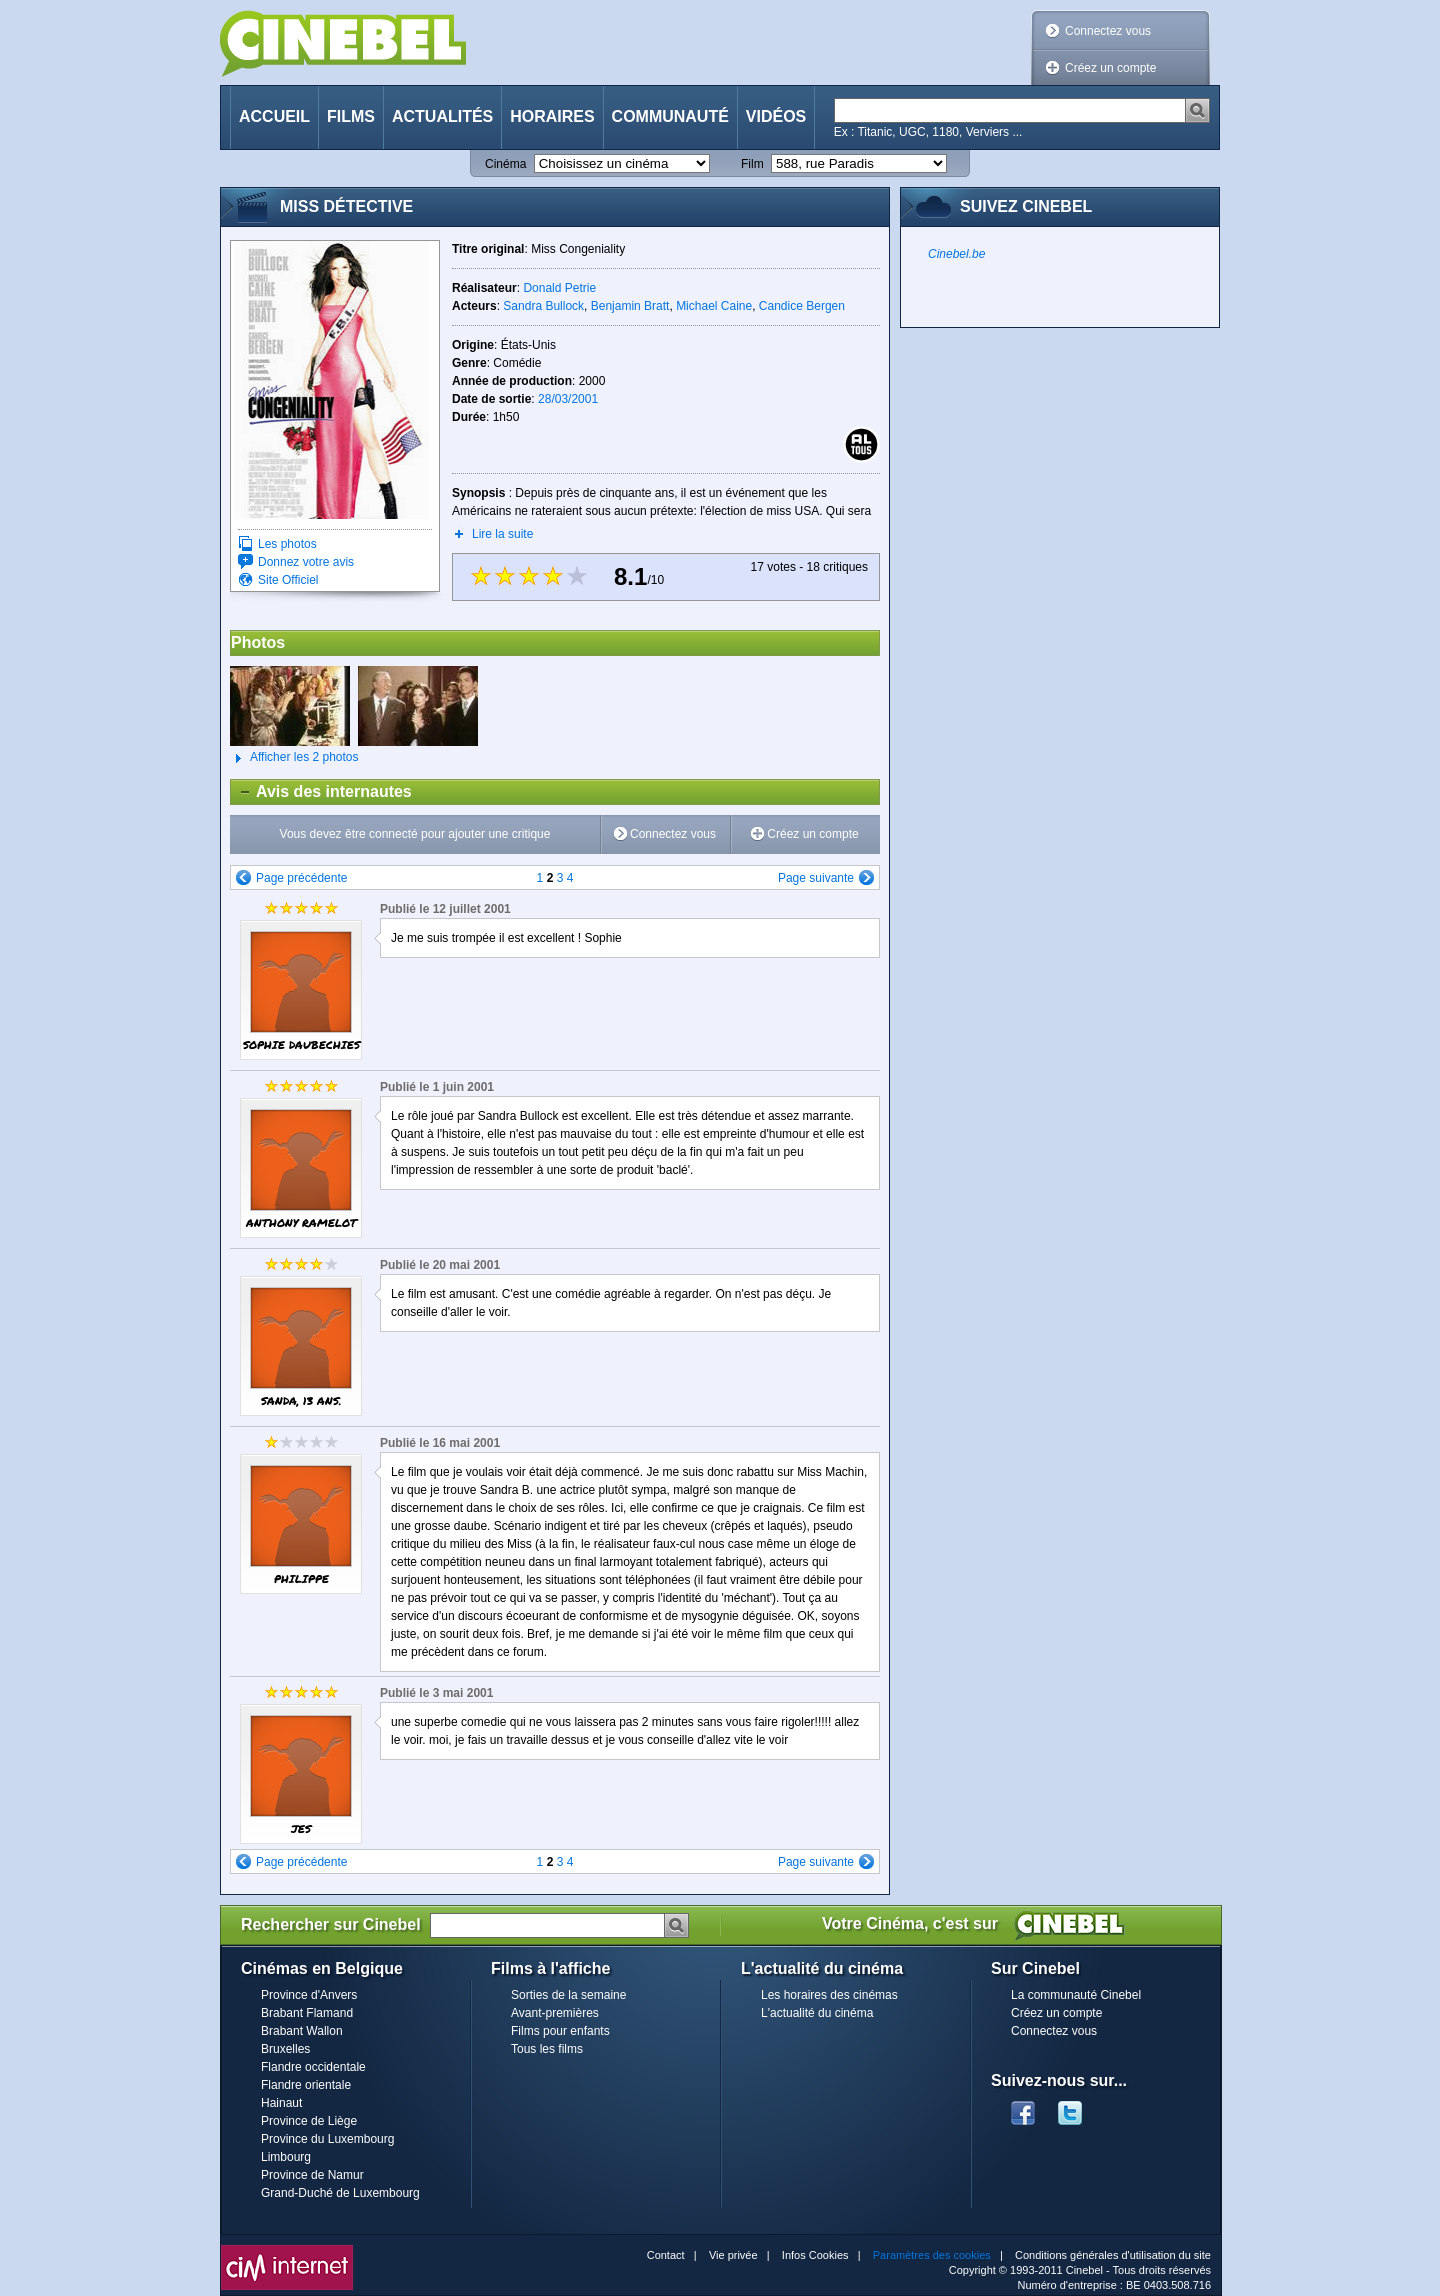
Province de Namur (312, 2175)
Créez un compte (1110, 68)
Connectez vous (1108, 31)
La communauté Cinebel (1076, 1995)
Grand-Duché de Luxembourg (340, 2193)
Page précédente (301, 878)
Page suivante (816, 878)
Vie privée (733, 2255)
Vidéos (776, 116)
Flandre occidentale (313, 2067)
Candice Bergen (802, 306)
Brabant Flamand (307, 2013)
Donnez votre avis (306, 562)
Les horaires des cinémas (829, 1995)
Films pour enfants (560, 2031)
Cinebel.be (956, 254)
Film (752, 164)
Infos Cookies (815, 2255)
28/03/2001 (568, 399)
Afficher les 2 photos (294, 758)
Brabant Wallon (302, 2031)
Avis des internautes (321, 792)
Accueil (274, 116)
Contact (666, 2255)
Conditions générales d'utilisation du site (1113, 2255)
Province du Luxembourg (327, 2139)
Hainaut (281, 2103)
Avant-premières (555, 2013)
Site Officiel (288, 580)
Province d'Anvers (309, 1995)
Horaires (552, 116)
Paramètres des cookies (932, 2255)
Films (351, 116)
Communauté (670, 116)
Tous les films (547, 2049)
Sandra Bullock (543, 306)
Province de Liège (309, 2121)
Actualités (442, 116)
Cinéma (505, 164)
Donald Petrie (559, 288)
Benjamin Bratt (630, 306)
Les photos (287, 544)
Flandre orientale (306, 2085)
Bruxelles (285, 2049)
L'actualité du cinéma (817, 2013)
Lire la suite (502, 534)
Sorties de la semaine (568, 1995)
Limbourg (286, 2157)
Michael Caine (714, 306)
